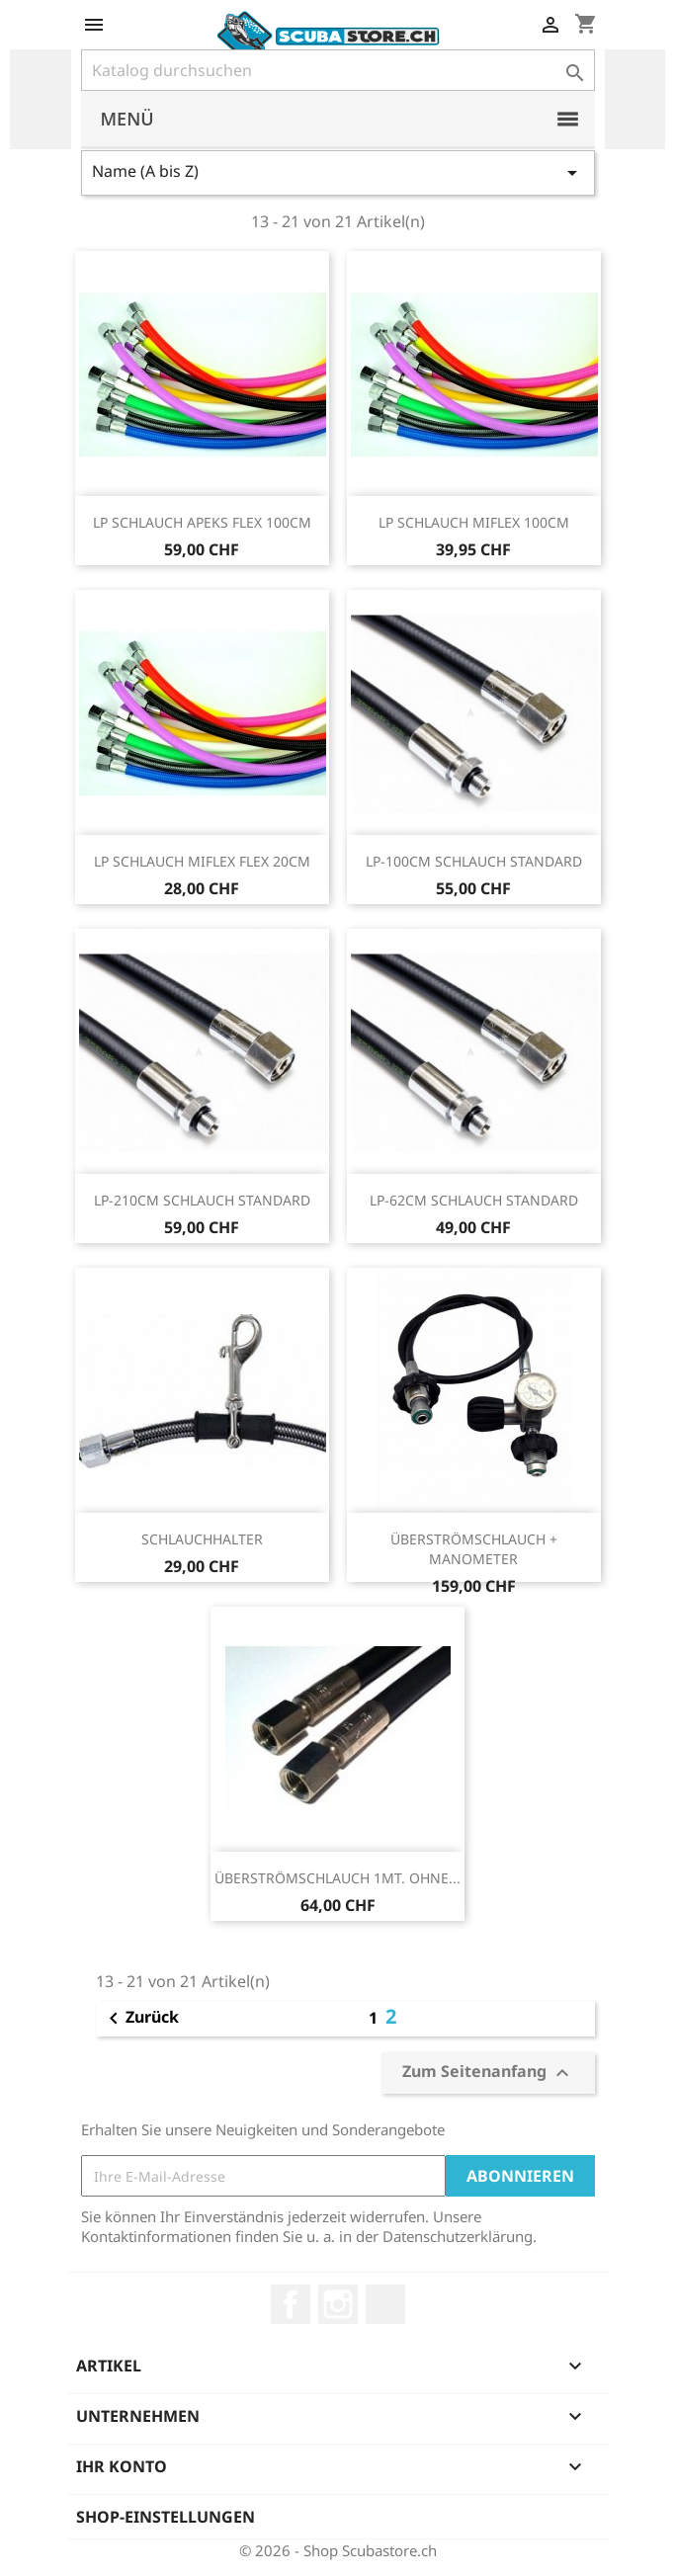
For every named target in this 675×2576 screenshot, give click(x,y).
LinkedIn (385, 2304)
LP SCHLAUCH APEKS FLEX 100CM (202, 522)
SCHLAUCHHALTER (202, 1539)
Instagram (338, 2304)
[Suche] (338, 70)
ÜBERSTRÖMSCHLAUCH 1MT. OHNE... (337, 1878)
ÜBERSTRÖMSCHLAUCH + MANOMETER (473, 1549)
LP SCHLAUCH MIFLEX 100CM (474, 522)
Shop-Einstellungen (165, 2517)
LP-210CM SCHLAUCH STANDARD (202, 1200)
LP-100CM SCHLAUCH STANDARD (474, 861)
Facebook (290, 2304)
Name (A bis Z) (338, 172)
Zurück (140, 2019)
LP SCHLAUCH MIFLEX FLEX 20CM (202, 861)
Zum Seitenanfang (488, 2072)
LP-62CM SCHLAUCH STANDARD (474, 1200)
